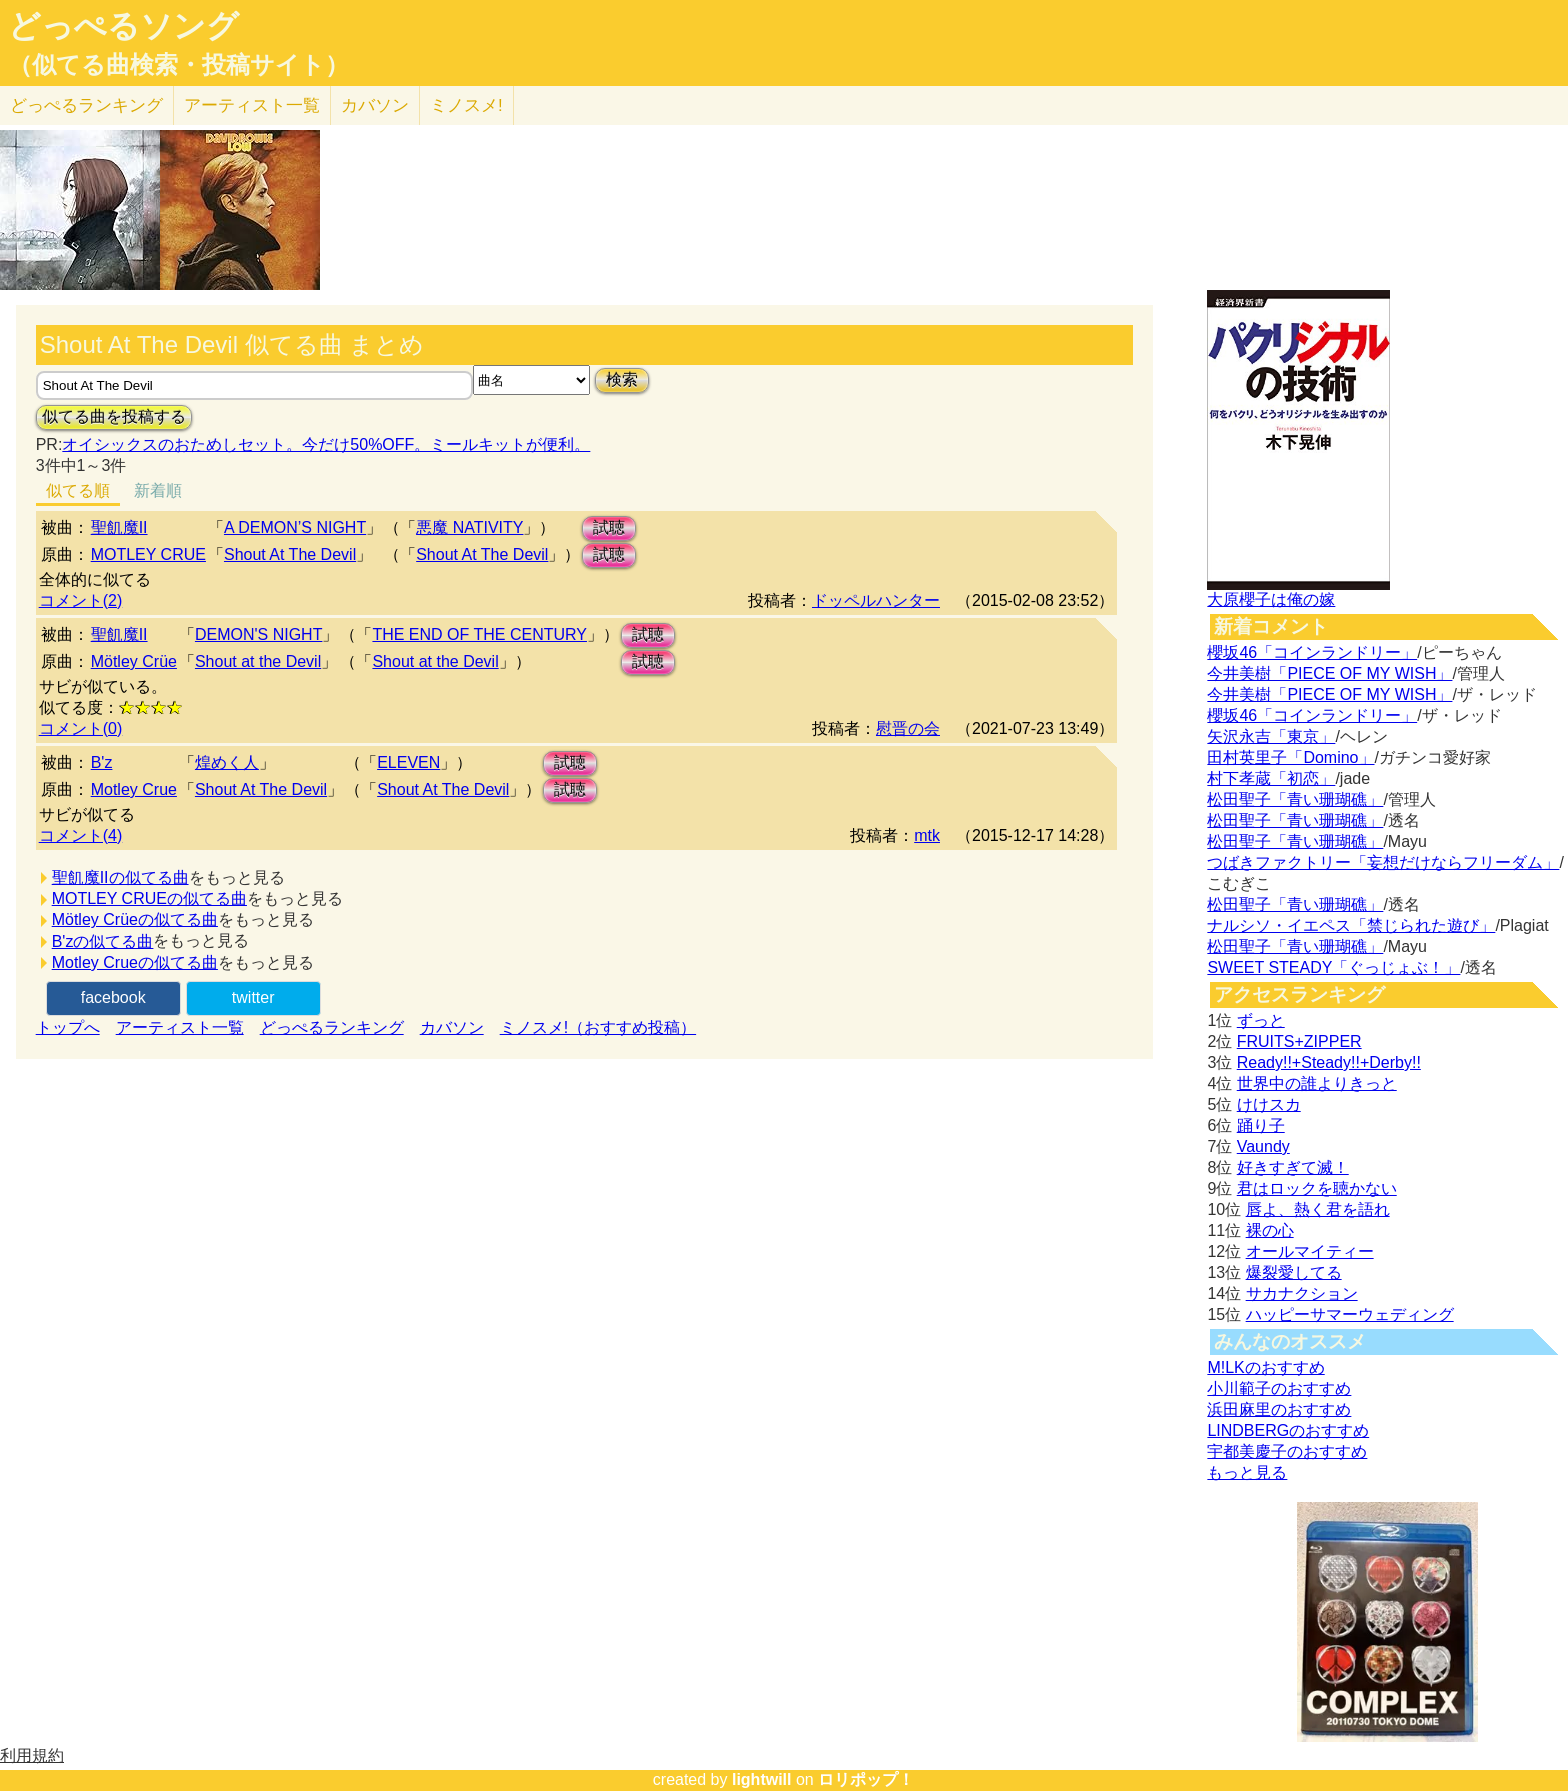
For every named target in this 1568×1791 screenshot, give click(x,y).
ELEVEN (408, 762)
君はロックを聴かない (1317, 1188)
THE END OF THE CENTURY (479, 634)
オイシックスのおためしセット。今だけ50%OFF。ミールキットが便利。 (326, 444)
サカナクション (1302, 1293)
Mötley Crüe (134, 661)
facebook (113, 997)
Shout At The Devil (290, 554)
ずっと (1261, 1020)
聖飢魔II (119, 527)
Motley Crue (134, 789)
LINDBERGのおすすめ (1288, 1430)
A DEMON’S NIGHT (295, 527)
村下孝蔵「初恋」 (1271, 778)
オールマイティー (1310, 1251)
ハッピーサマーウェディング (1350, 1314)
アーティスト (252, 105)
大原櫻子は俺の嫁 (1271, 599)
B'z (102, 762)
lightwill (762, 1779)
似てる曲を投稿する (114, 416)
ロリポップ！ (866, 1779)
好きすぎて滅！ (1293, 1167)
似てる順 (78, 490)
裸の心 (1270, 1230)
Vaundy (1263, 1146)
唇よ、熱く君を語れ (1318, 1209)
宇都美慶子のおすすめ (1287, 1451)
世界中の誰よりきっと (1317, 1083)
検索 (622, 379)
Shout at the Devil (258, 661)
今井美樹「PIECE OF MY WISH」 (1329, 673)
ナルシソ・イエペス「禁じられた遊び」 (1351, 925)
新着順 (158, 490)
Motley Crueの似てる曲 (135, 962)
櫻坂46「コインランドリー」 (1312, 652)
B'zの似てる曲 (103, 941)
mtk (927, 835)
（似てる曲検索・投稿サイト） (178, 65)
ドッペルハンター (876, 600)
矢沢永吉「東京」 (1271, 736)
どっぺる (86, 105)
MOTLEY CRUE (148, 554)
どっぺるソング (123, 26)
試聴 (609, 527)
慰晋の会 (908, 728)
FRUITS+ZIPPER (1299, 1041)
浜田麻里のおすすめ (1279, 1409)
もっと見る (1247, 1472)
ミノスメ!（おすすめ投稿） (598, 1027)
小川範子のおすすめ (1279, 1388)
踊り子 (1261, 1125)
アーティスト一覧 (180, 1027)
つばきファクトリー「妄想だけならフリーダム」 (1383, 862)
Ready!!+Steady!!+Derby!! (1329, 1062)
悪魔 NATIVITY (469, 527)
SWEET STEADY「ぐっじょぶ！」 (1333, 967)
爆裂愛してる (1294, 1272)
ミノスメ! (466, 105)
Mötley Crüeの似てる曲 (135, 919)
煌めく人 (227, 762)
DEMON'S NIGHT (259, 634)
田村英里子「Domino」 (1290, 757)
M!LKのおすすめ (1265, 1367)
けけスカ (1269, 1104)
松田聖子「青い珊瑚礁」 (1295, 799)
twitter (253, 997)
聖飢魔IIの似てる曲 (120, 877)
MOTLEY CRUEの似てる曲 (149, 898)
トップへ (68, 1027)
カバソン (375, 105)
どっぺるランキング (332, 1027)
